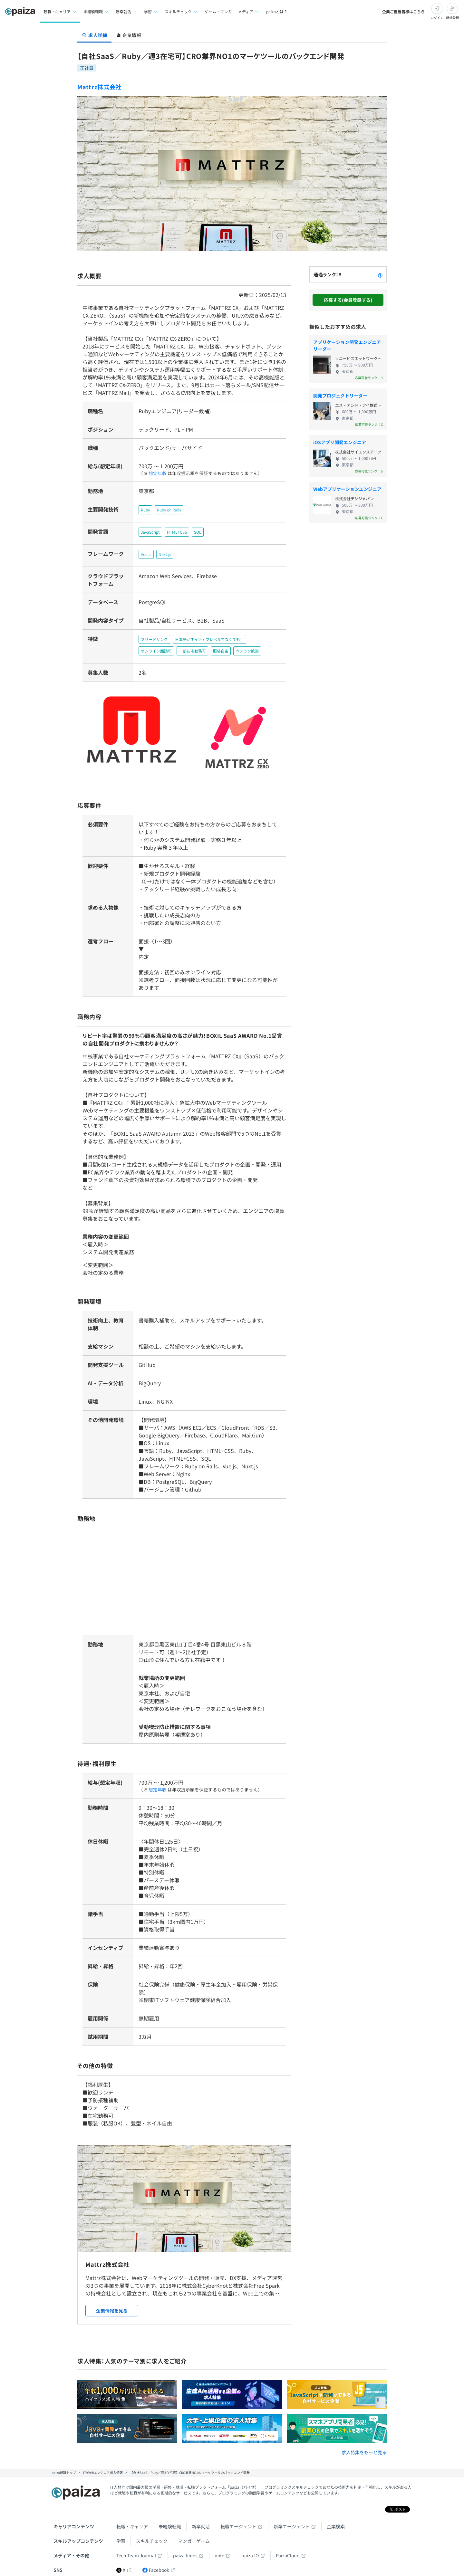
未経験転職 (170, 2524)
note (219, 2553)
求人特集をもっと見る (364, 2450)
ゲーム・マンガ (218, 11)
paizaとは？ (277, 11)
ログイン (436, 17)
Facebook (155, 2567)
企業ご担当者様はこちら (403, 11)
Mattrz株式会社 (99, 86)
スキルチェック (152, 2538)
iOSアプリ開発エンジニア (339, 442)
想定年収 (155, 473)
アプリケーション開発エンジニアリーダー (347, 345)
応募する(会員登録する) (348, 300)
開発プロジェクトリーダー (340, 395)
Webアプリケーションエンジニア (347, 489)
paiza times (185, 2553)
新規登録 (452, 17)
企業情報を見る (112, 2307)
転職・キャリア (132, 2524)
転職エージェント (238, 2524)
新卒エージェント (292, 2524)
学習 (120, 2538)
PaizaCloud (288, 2553)
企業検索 (336, 2524)
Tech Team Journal (136, 2553)
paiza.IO (250, 2553)
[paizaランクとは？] (380, 274)
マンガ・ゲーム (194, 2538)
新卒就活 (201, 2524)
